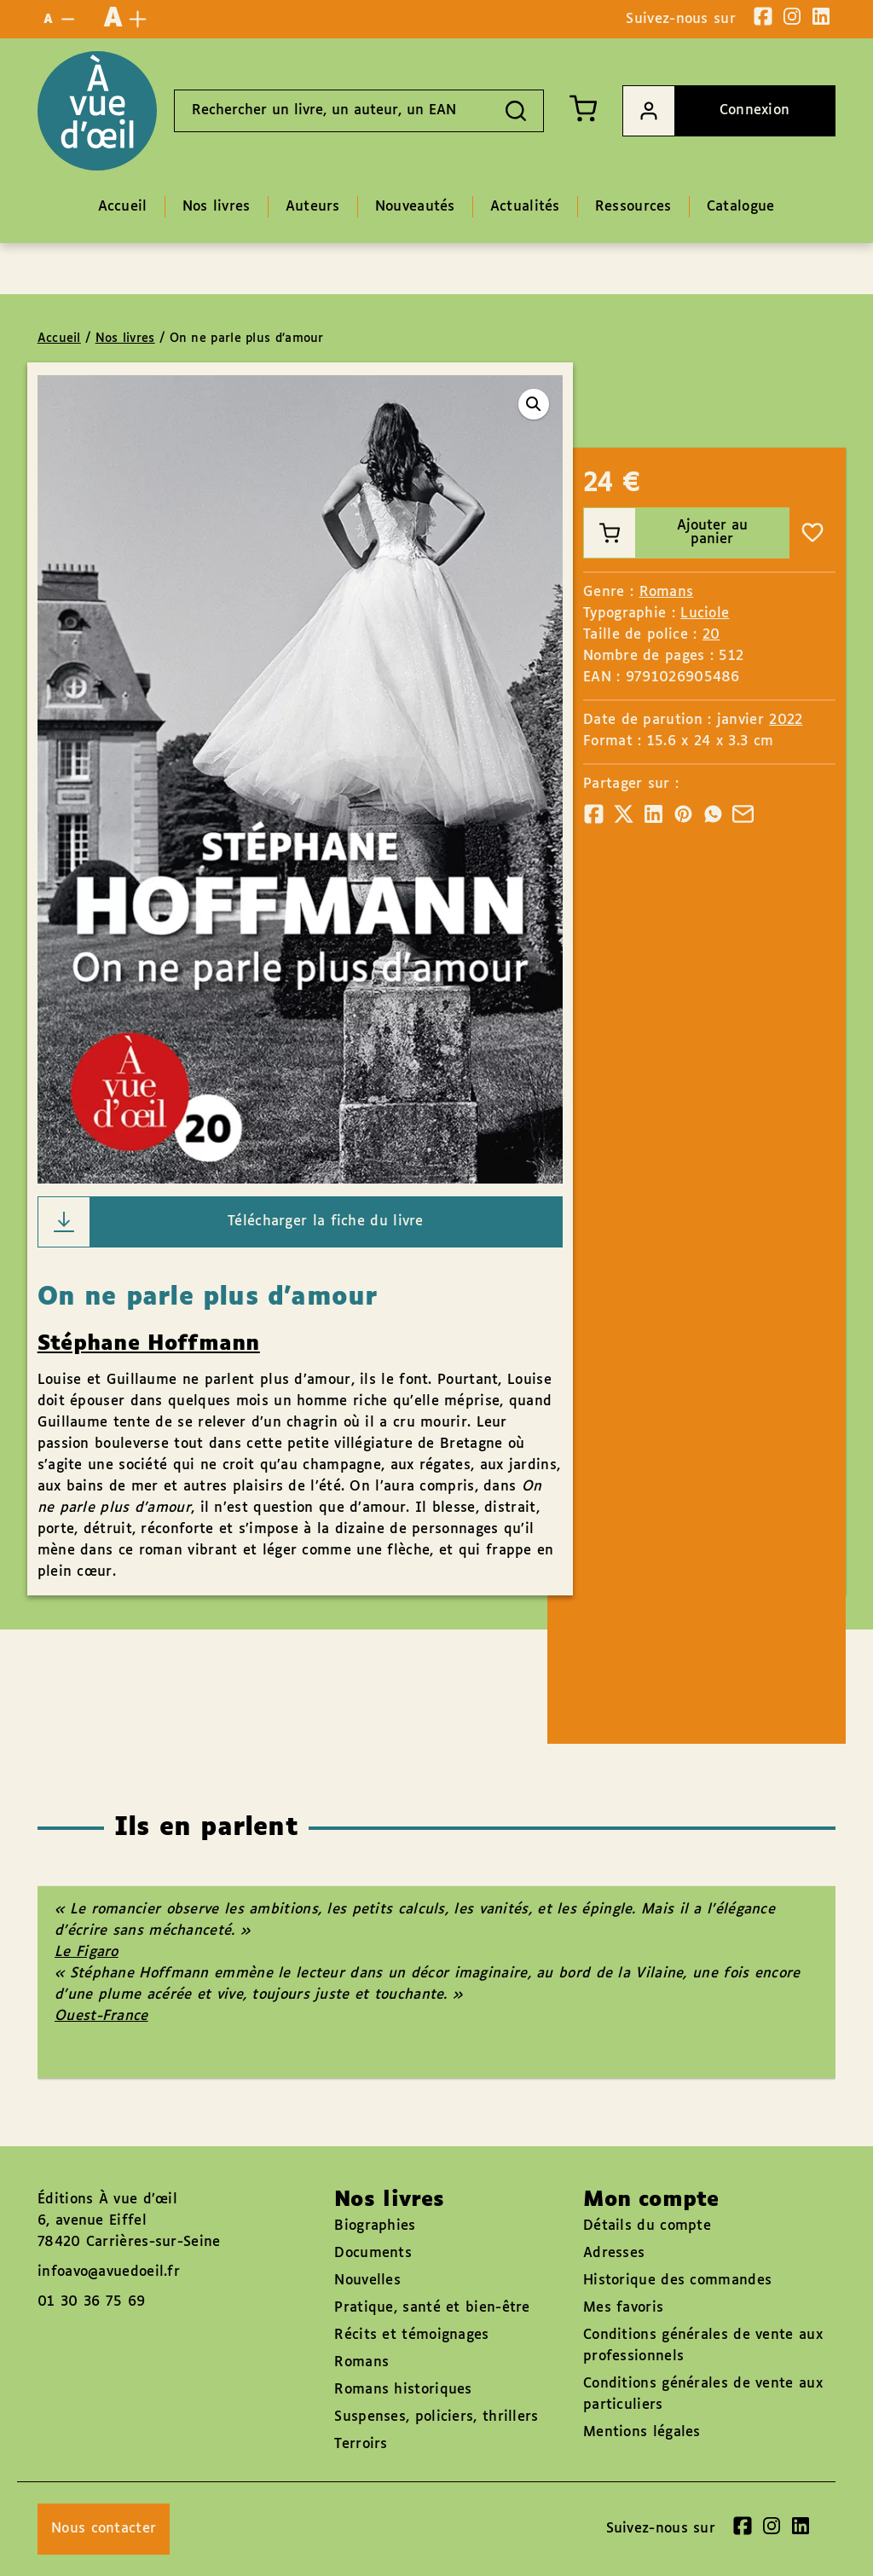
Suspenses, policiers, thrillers (436, 2417)
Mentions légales (642, 2432)
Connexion (706, 111)
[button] (533, 404)
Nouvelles (367, 2280)
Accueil (59, 338)
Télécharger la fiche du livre (231, 1222)
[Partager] (593, 814)
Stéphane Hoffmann (149, 1344)
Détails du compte (647, 2226)
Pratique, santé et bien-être (431, 2308)
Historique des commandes (677, 2280)
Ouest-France (101, 2016)
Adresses (614, 2253)
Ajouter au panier (665, 533)
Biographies (374, 2226)
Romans (666, 592)
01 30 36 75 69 (91, 2302)
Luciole (704, 613)
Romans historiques (402, 2389)
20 (711, 635)
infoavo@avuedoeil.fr (109, 2272)
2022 (785, 720)
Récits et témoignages (411, 2335)
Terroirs (360, 2444)
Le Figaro (87, 1952)
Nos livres (125, 338)
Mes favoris (623, 2308)
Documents (373, 2253)
